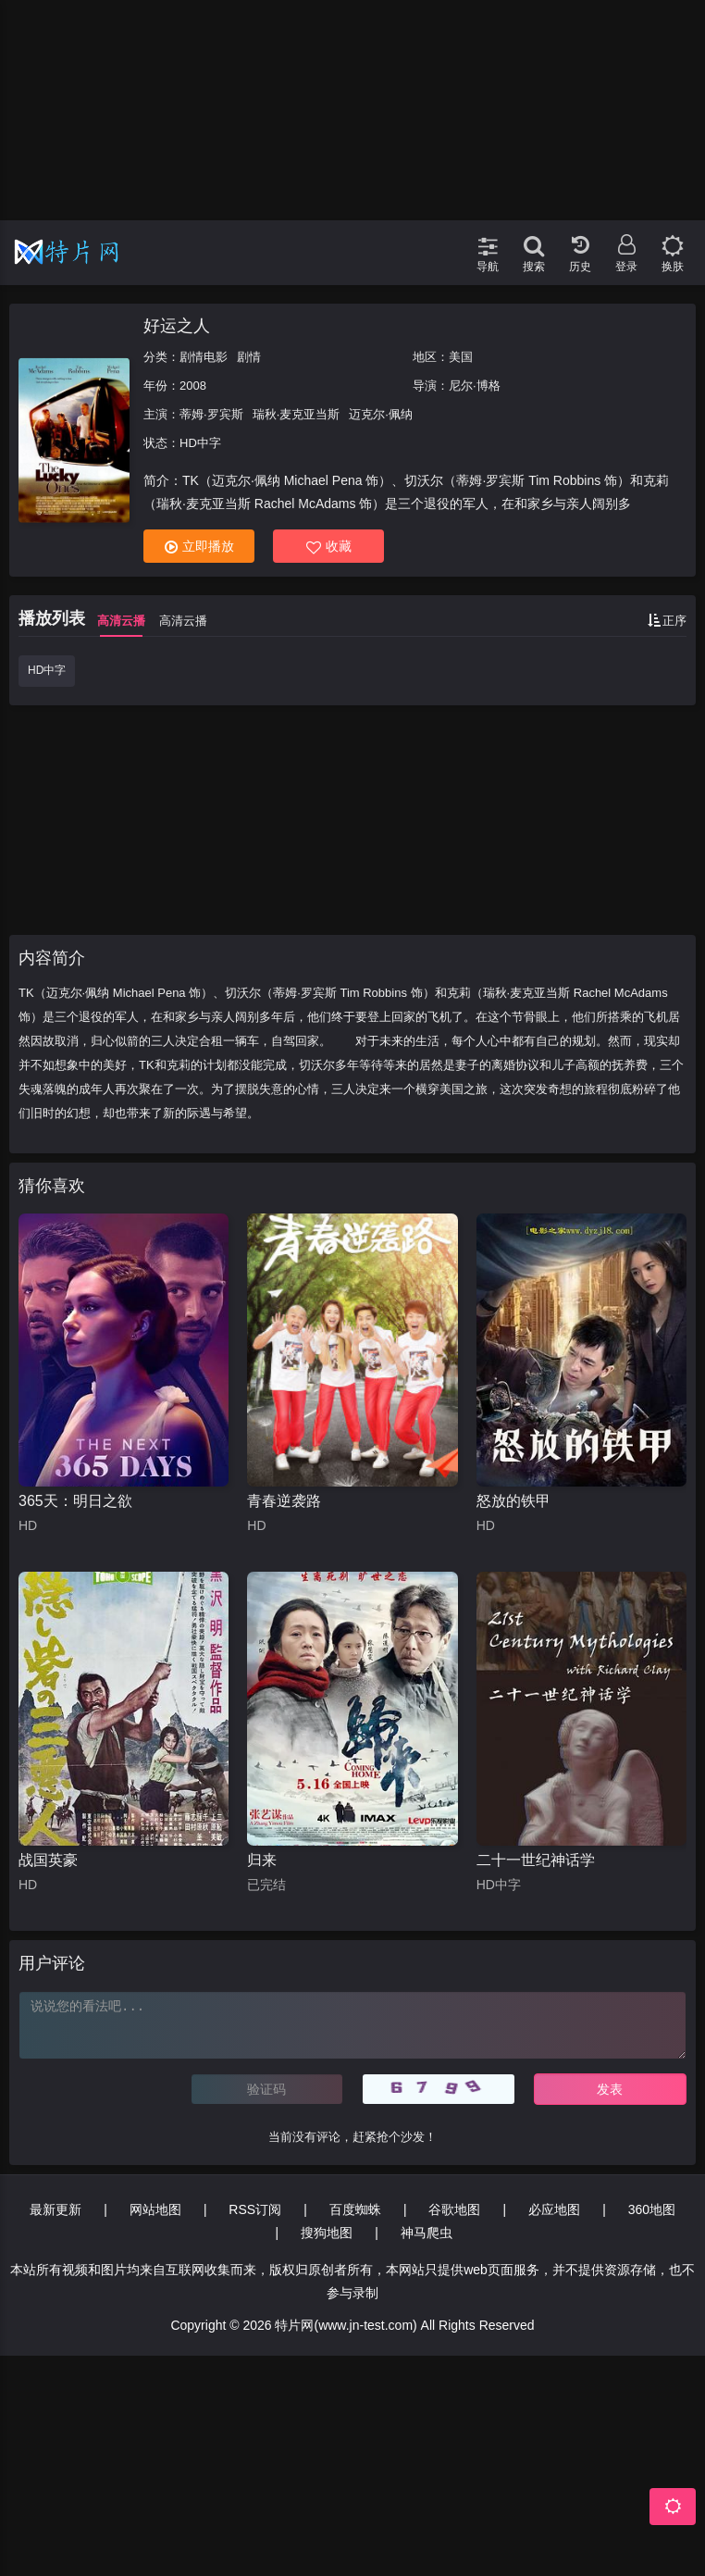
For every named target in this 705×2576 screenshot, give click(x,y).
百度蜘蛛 (355, 2209)
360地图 (651, 2209)
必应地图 (554, 2209)
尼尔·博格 (475, 385)
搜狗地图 (326, 2232)
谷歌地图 (454, 2209)
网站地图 (155, 2209)
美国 (461, 357)
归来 (262, 1860)
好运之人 (176, 326)
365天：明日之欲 (75, 1501)
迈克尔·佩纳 (381, 414)
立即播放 (199, 546)
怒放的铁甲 (513, 1501)
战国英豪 (48, 1860)
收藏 (329, 546)
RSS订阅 (255, 2209)
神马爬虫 (426, 2232)
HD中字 (47, 670)
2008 (192, 385)
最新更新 (55, 2209)
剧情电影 (203, 357)
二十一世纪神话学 (535, 1860)
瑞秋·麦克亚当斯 (296, 414)
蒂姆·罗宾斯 (211, 414)
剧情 (249, 357)
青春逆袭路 (284, 1501)
